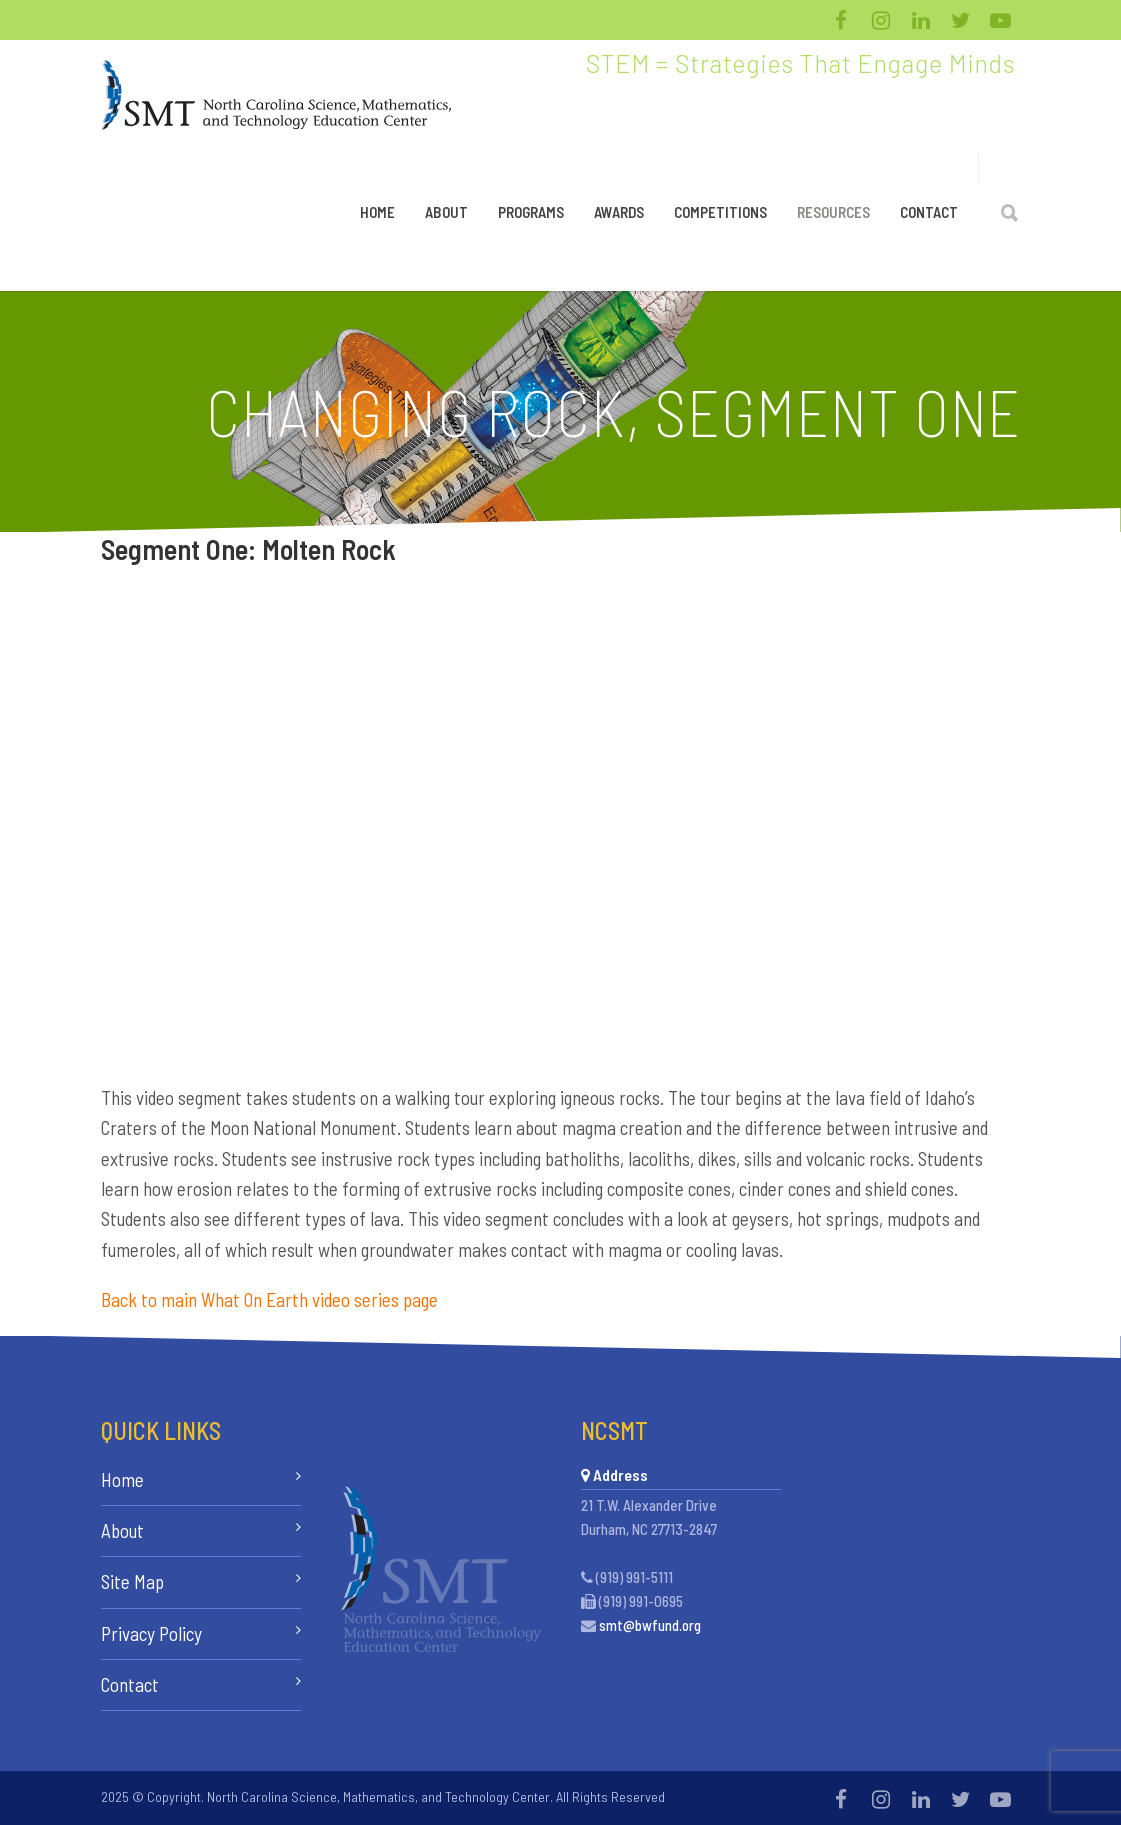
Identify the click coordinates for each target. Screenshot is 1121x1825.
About (446, 212)
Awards (619, 212)
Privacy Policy (151, 1633)
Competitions (720, 212)
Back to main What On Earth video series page (269, 1299)
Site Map (132, 1581)
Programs (531, 212)
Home (377, 212)
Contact (929, 212)
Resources (833, 212)
